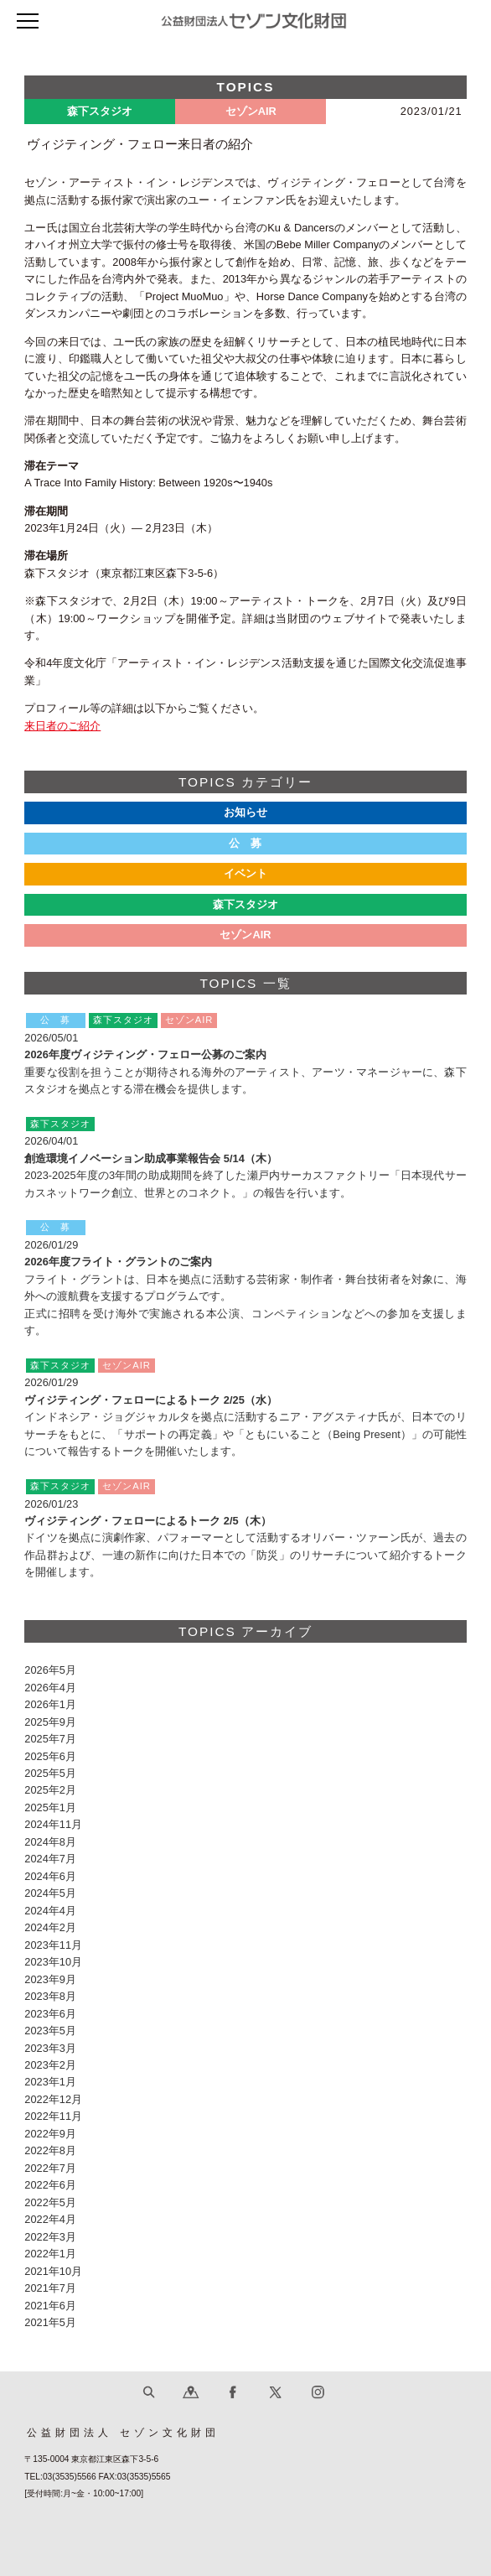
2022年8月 (50, 2150)
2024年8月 (50, 1842)
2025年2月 (50, 1790)
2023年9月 (50, 1979)
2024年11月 (53, 1824)
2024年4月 (50, 1910)
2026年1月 (50, 1704)
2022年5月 (50, 2202)
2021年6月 (50, 2305)
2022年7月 (50, 2168)
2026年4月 (50, 1687)
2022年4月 (50, 2219)
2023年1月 (50, 2081)
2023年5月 (50, 2030)
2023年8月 (50, 1996)
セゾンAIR (245, 934)
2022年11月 (53, 2116)
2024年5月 (50, 1893)
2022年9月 (50, 2133)
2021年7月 (50, 2288)
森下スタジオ (245, 904)
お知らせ (245, 812)
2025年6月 (50, 1756)
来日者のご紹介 (62, 725)
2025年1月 (50, 1807)
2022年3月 (50, 2237)
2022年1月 (50, 2253)
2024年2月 (50, 1927)
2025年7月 (50, 1738)
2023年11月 (53, 1945)
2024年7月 (50, 1858)
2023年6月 (50, 2013)
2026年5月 (50, 1670)
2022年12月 (53, 2099)
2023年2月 (50, 2065)
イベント (245, 873)
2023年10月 (53, 1961)
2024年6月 (50, 1876)
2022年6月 (50, 2185)
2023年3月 (50, 2048)
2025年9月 (50, 1722)
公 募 (246, 843)
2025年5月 (50, 1773)
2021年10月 (53, 2271)
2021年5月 (50, 2322)
